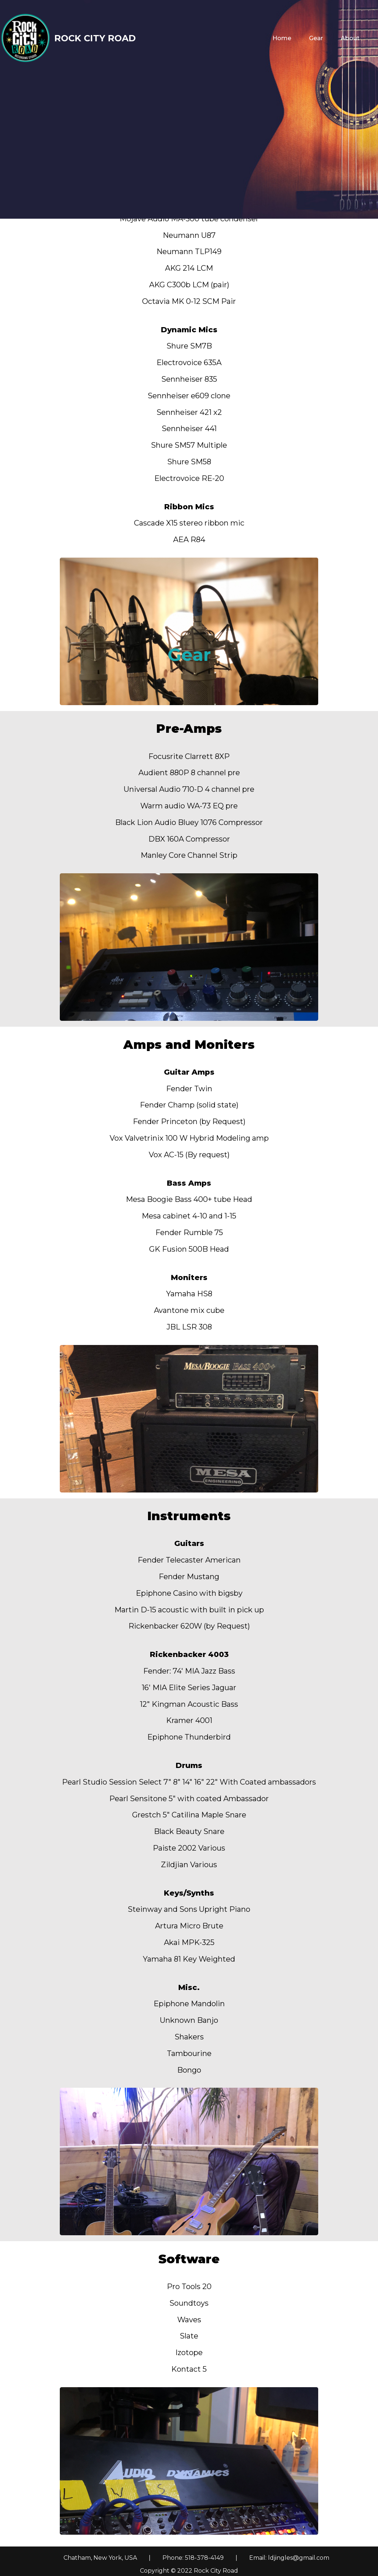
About (350, 38)
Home (281, 38)
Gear (316, 38)
